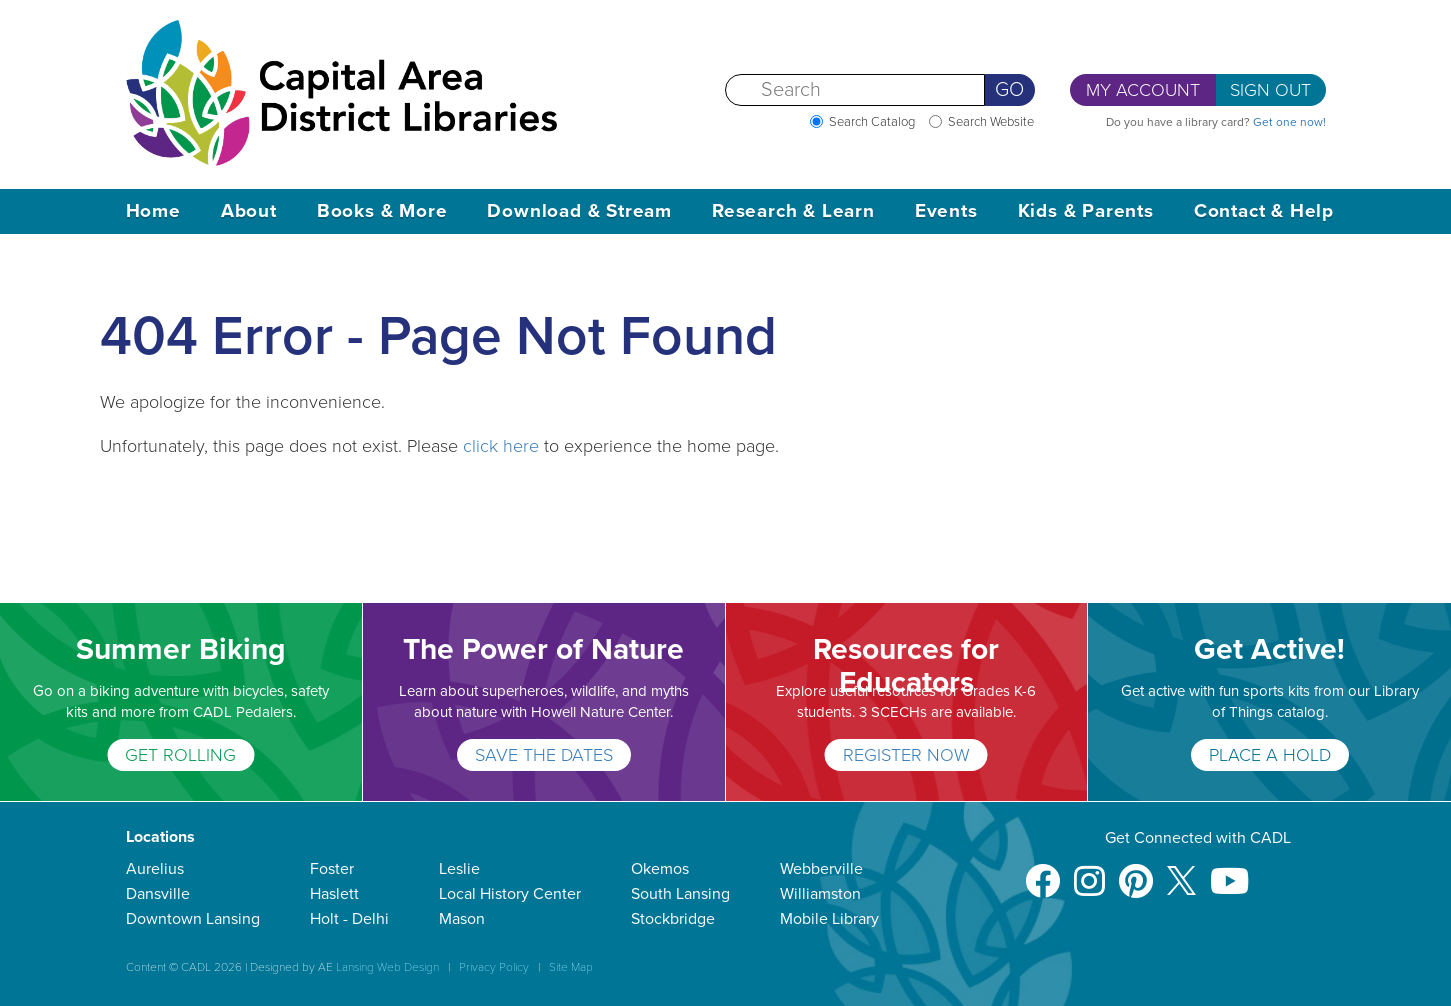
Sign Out (1270, 90)
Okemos (660, 869)
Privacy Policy (494, 967)
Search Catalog (872, 122)
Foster (332, 869)
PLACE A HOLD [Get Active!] (1270, 755)
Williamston (820, 894)
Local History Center (510, 894)
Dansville (158, 894)
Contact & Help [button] (1264, 211)
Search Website (991, 122)
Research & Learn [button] (793, 211)
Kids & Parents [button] (1086, 211)
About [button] (249, 211)
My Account (1143, 90)
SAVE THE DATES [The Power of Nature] (544, 755)
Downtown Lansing (193, 919)
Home (153, 211)
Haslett (334, 894)
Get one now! (1289, 122)
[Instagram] (1089, 871)
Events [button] (946, 211)
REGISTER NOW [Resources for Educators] (906, 755)
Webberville (821, 869)
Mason (462, 919)
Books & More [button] (382, 211)
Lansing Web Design (387, 967)
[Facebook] (1042, 871)
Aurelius (155, 869)
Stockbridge (673, 919)
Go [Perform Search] (1009, 90)
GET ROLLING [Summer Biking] (180, 755)
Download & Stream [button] (579, 211)
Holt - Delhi (349, 919)
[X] (1181, 871)
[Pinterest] (1136, 871)
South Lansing (680, 894)
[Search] (855, 90)
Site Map (571, 967)
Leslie (459, 869)
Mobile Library (829, 919)
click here (501, 446)
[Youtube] (1229, 871)
